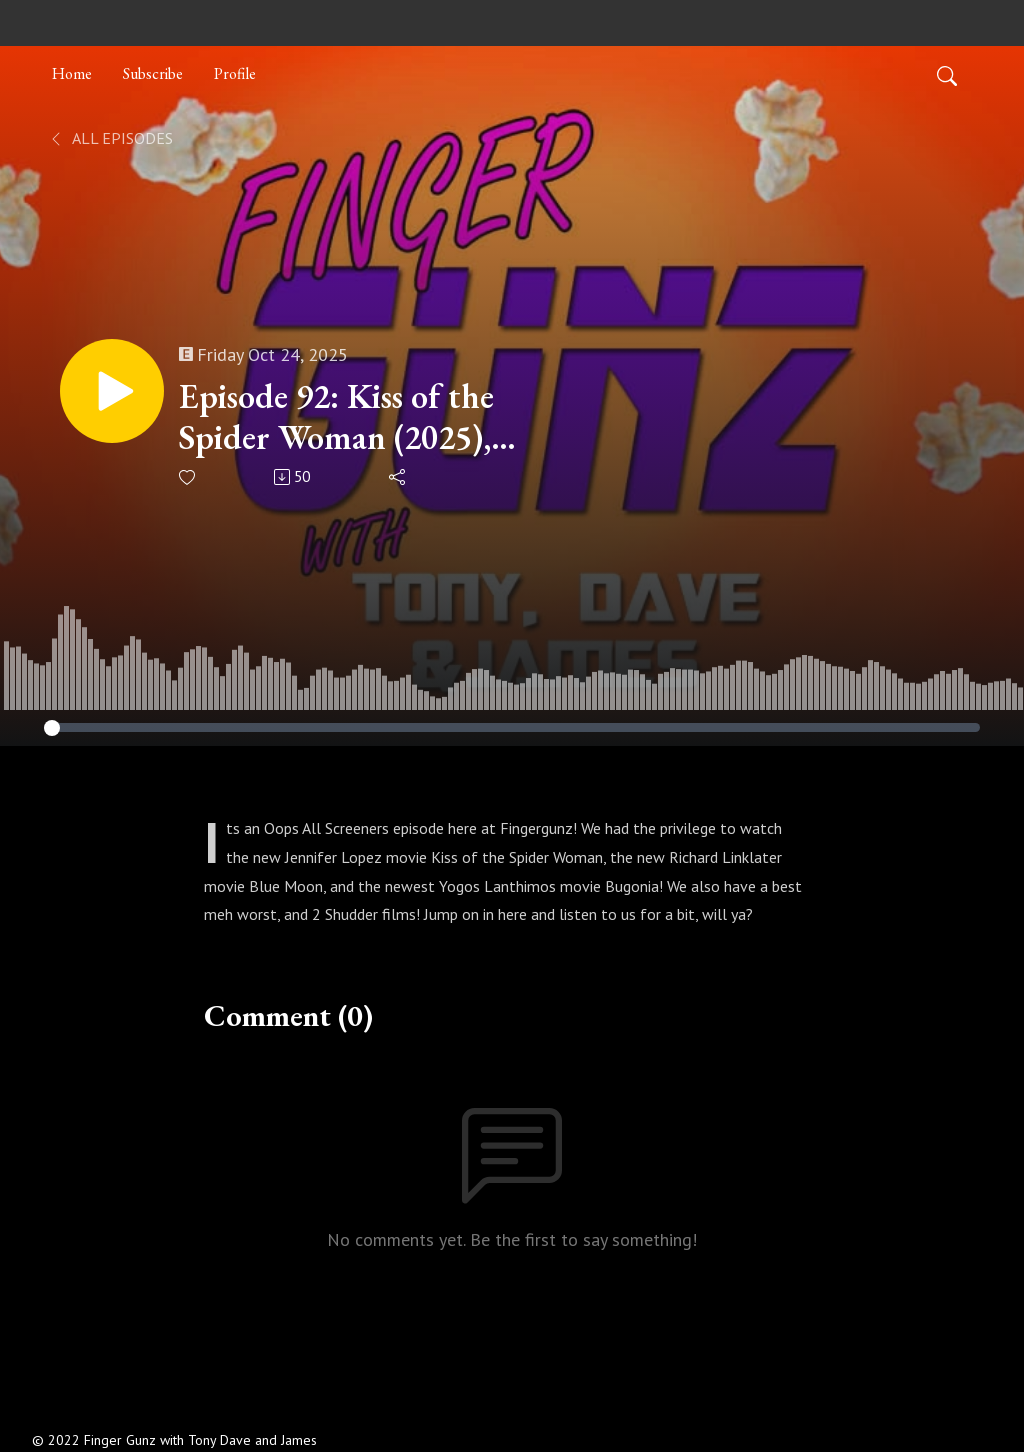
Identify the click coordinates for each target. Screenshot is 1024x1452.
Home (72, 73)
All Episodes (110, 138)
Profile (235, 73)
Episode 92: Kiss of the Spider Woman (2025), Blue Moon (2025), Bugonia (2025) (336, 417)
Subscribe (153, 73)
